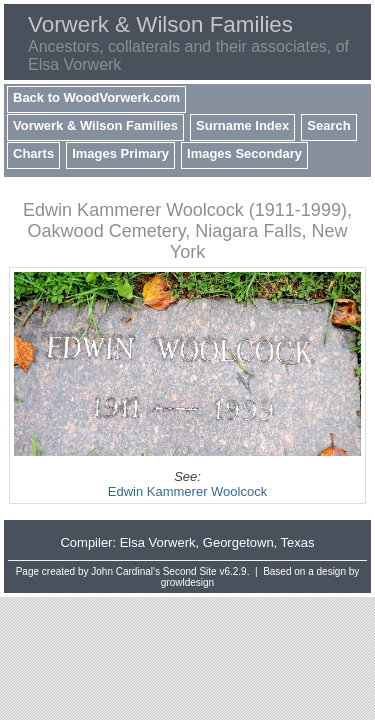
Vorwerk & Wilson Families (95, 125)
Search (328, 125)
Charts (33, 153)
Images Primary (120, 153)
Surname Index (242, 125)
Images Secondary (244, 153)
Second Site (190, 571)
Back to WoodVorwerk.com (96, 97)
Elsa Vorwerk (158, 542)
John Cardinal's (125, 571)
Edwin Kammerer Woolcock (187, 491)
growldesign (187, 582)
